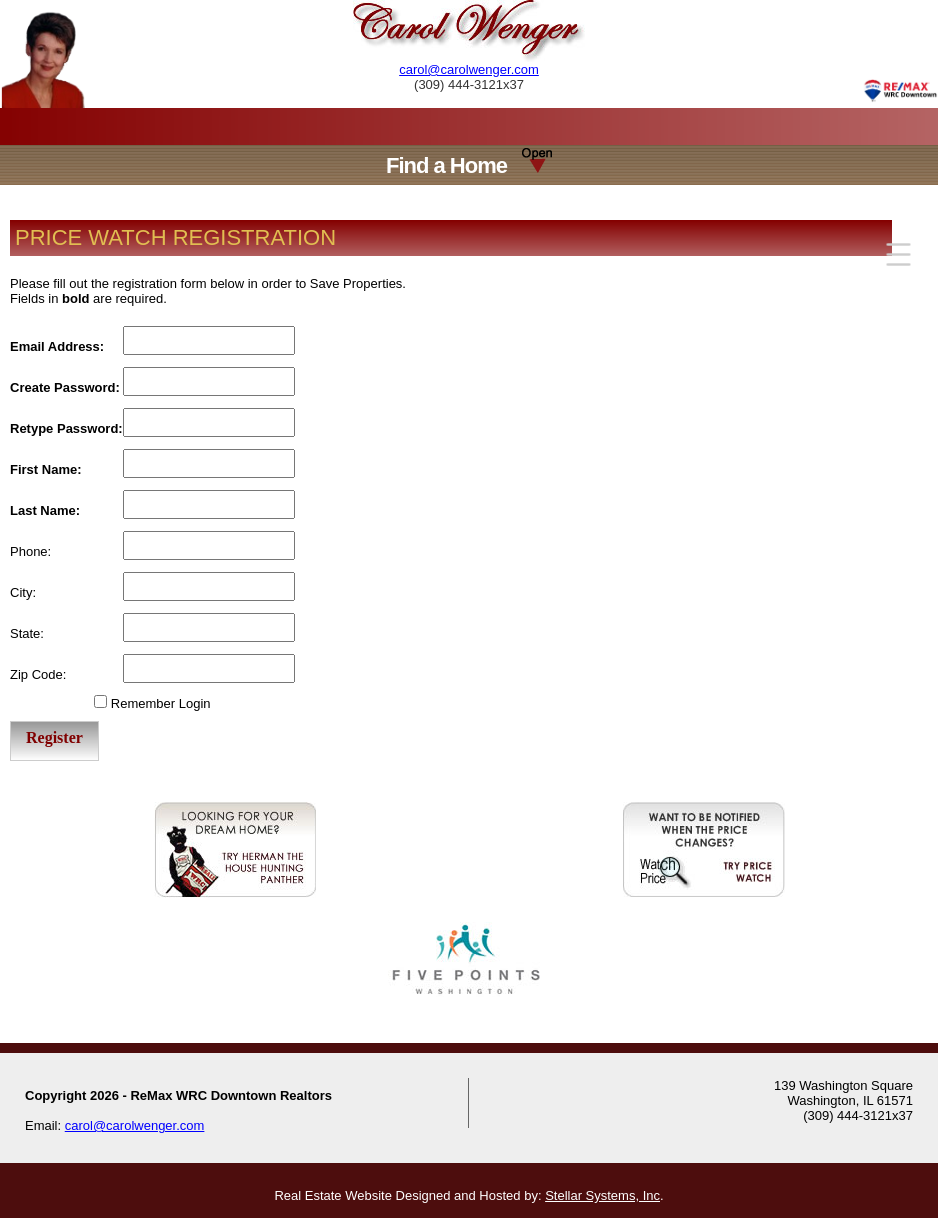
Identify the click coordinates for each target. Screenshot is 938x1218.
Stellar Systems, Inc (602, 1195)
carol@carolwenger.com (469, 69)
